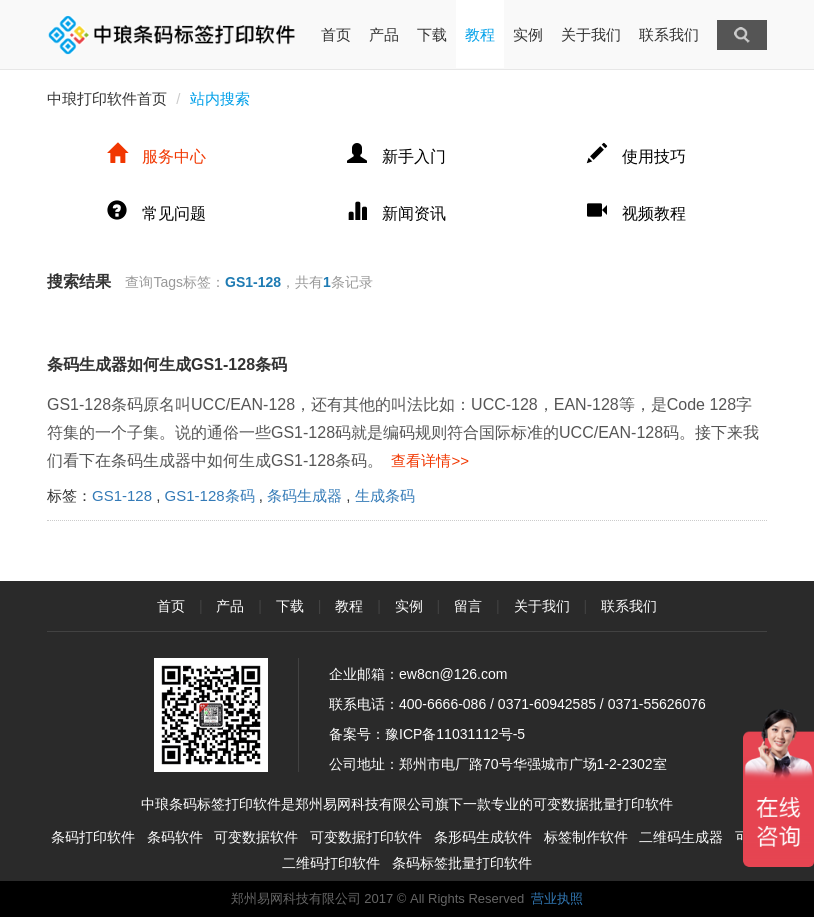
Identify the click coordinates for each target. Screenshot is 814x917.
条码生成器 (304, 495)
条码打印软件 (93, 837)
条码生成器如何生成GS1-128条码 (167, 364)
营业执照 (557, 898)
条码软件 (175, 837)
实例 (528, 34)
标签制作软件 (586, 837)
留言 (468, 606)
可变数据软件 (256, 837)
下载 (432, 34)
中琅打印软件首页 (107, 98)
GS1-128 (122, 495)
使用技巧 (636, 156)
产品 (384, 34)
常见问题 (156, 213)
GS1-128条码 (210, 495)
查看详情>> (426, 460)
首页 (336, 21)
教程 (480, 34)
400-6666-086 (442, 704)
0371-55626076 (657, 704)
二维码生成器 (681, 837)
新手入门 (396, 156)
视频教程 (636, 213)
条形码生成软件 (483, 837)
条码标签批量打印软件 (462, 863)
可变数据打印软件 (366, 837)
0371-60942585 (547, 704)
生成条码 (385, 495)
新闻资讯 (396, 213)
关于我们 (591, 34)
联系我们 (669, 34)
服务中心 (156, 156)
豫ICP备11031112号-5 (455, 734)
